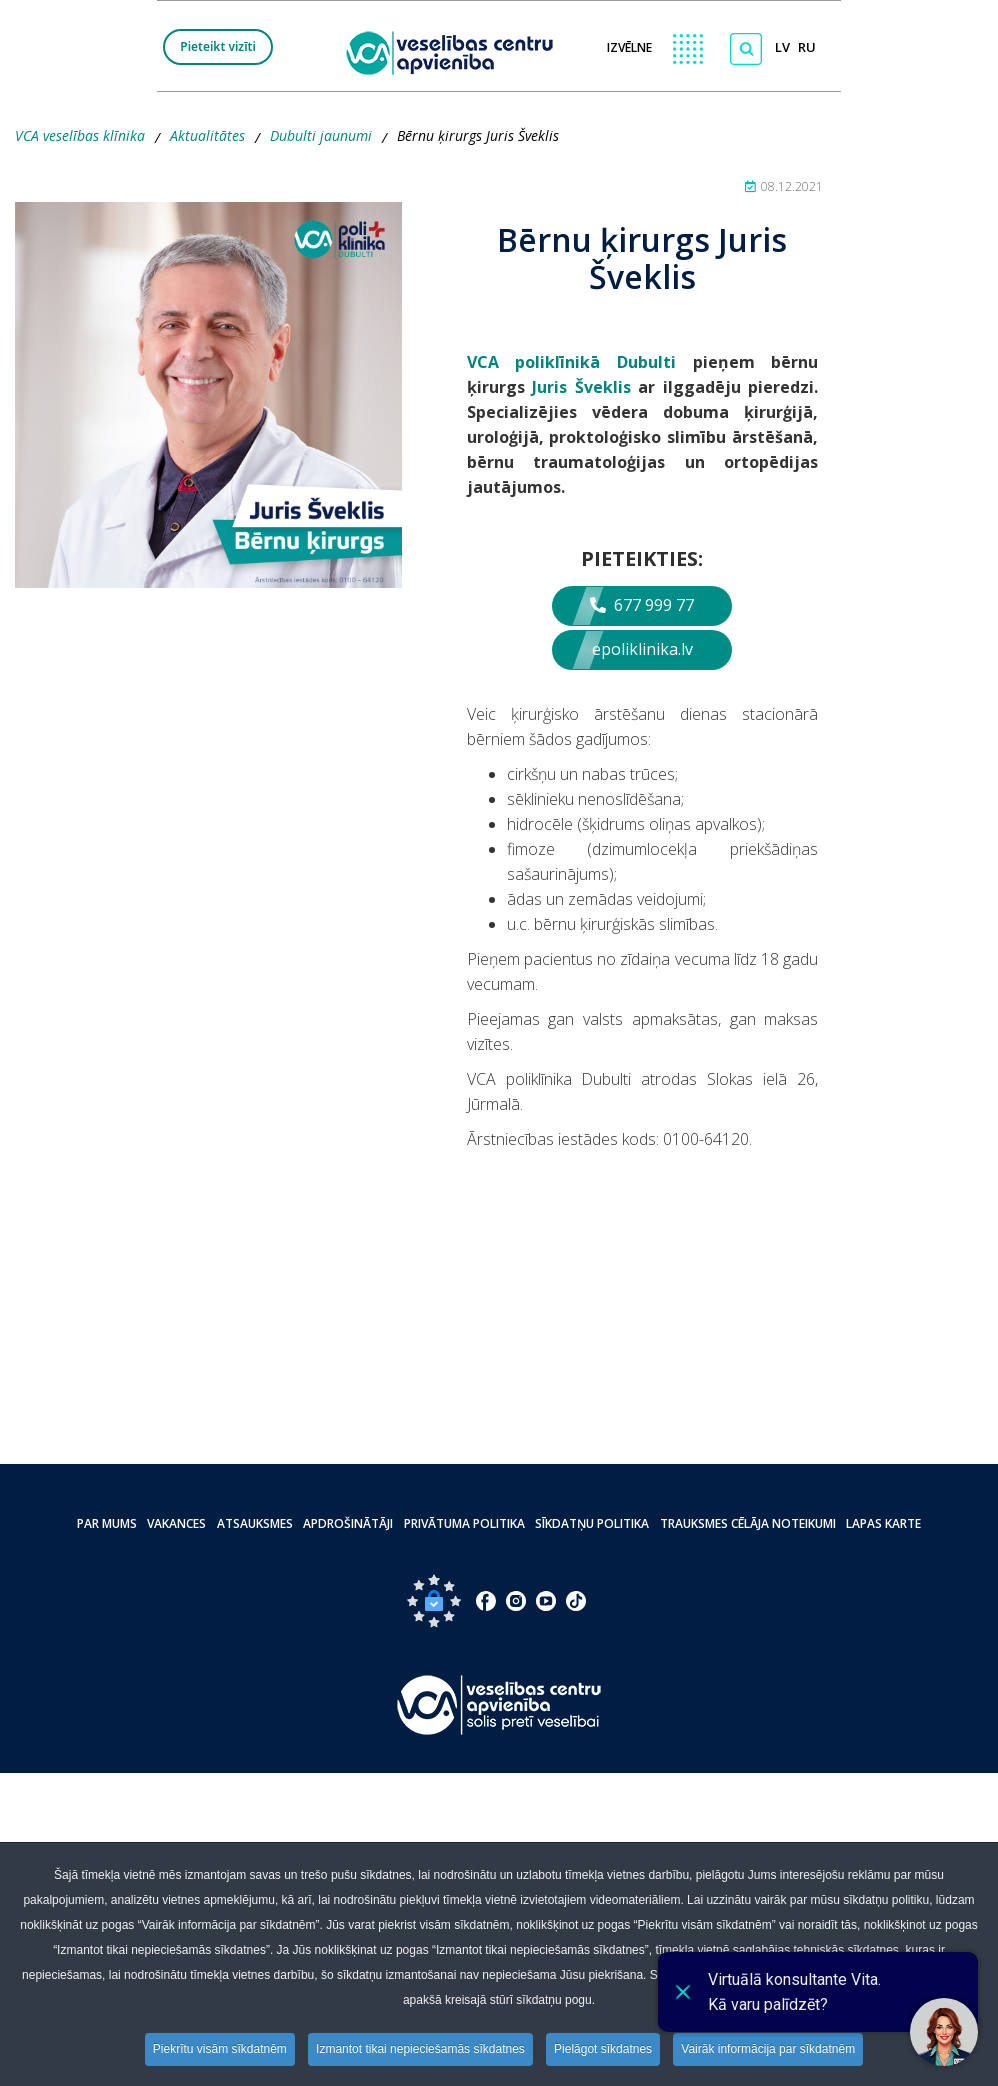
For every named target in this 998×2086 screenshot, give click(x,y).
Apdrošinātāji (349, 1523)
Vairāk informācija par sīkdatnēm (769, 2049)
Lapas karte (882, 1523)
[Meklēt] (746, 49)
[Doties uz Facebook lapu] (486, 1601)
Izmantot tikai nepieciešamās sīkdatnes (420, 2049)
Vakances (178, 1523)
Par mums (109, 1523)
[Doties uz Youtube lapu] (546, 1601)
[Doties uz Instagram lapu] (516, 1601)
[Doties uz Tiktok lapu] (576, 1601)
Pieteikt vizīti (218, 46)
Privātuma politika (464, 1523)
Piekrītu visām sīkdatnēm (220, 2049)
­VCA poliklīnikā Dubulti (571, 362)
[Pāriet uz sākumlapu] (499, 1704)
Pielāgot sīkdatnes (603, 2049)
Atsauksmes (256, 1523)
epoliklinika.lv (642, 649)
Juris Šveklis (581, 387)
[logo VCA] (456, 51)
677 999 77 (642, 605)
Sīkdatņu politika (592, 1523)
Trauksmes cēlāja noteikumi (747, 1523)
